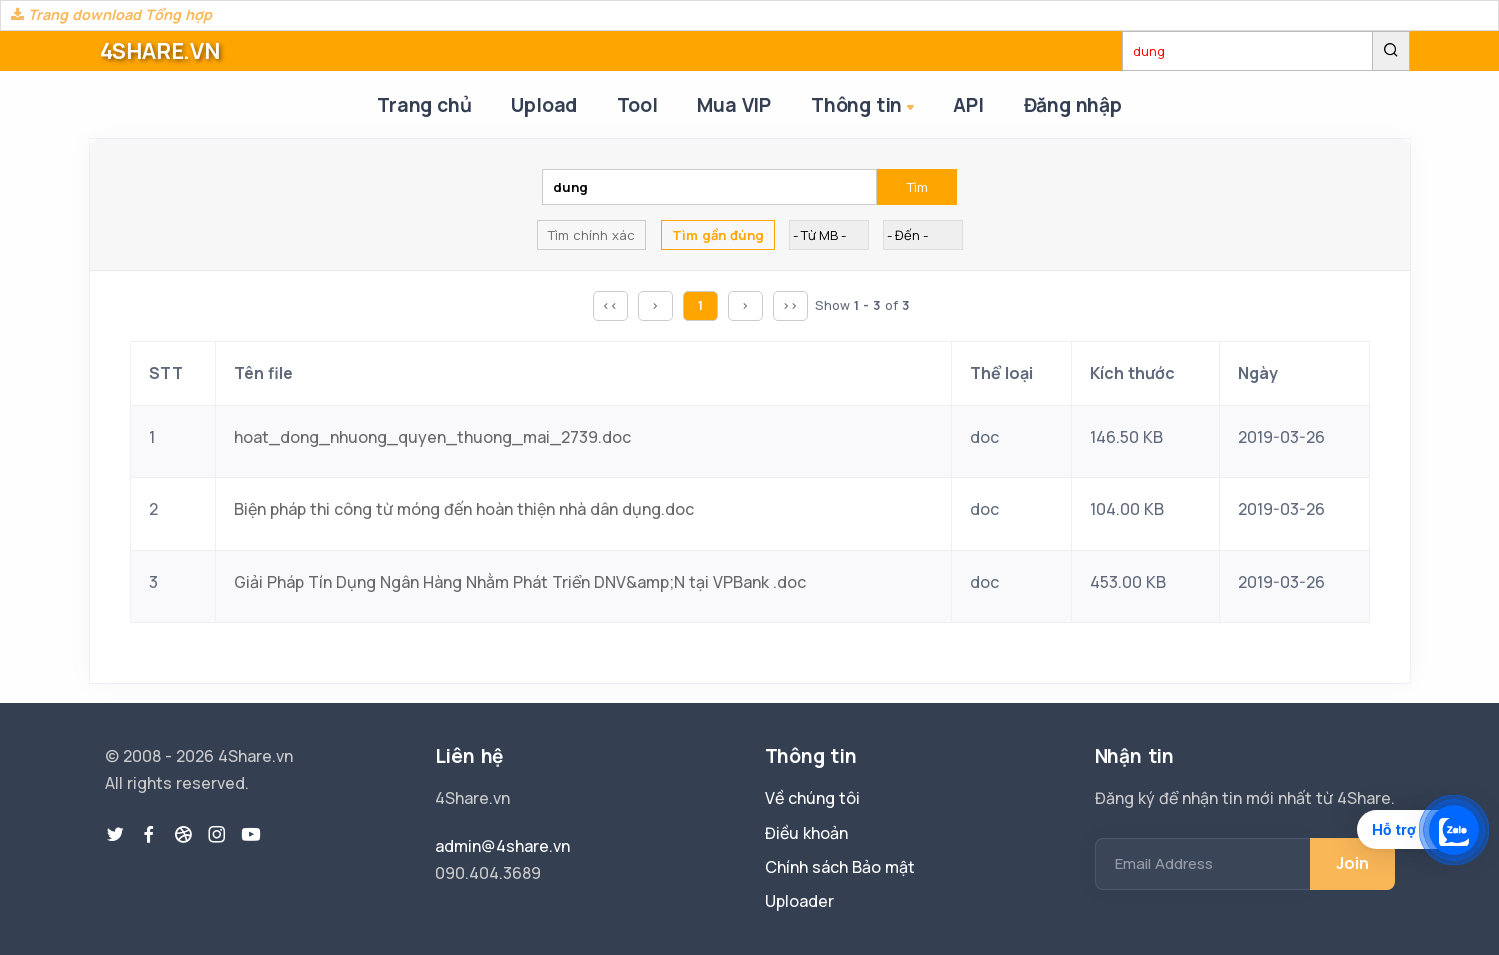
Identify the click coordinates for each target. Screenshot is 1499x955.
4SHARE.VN (160, 51)
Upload (544, 105)
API (968, 105)
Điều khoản (806, 833)
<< (610, 305)
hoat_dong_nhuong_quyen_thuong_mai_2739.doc (432, 437)
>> (790, 305)
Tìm (917, 187)
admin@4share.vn (502, 846)
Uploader (799, 901)
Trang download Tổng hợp (111, 14)
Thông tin (864, 106)
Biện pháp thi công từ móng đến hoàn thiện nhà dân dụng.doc (464, 509)
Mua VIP (734, 105)
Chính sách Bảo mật (840, 867)
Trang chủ (424, 105)
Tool (637, 105)
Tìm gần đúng (718, 235)
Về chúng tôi (812, 798)
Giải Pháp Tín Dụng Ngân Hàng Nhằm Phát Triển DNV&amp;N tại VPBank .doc (520, 582)
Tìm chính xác (591, 235)
